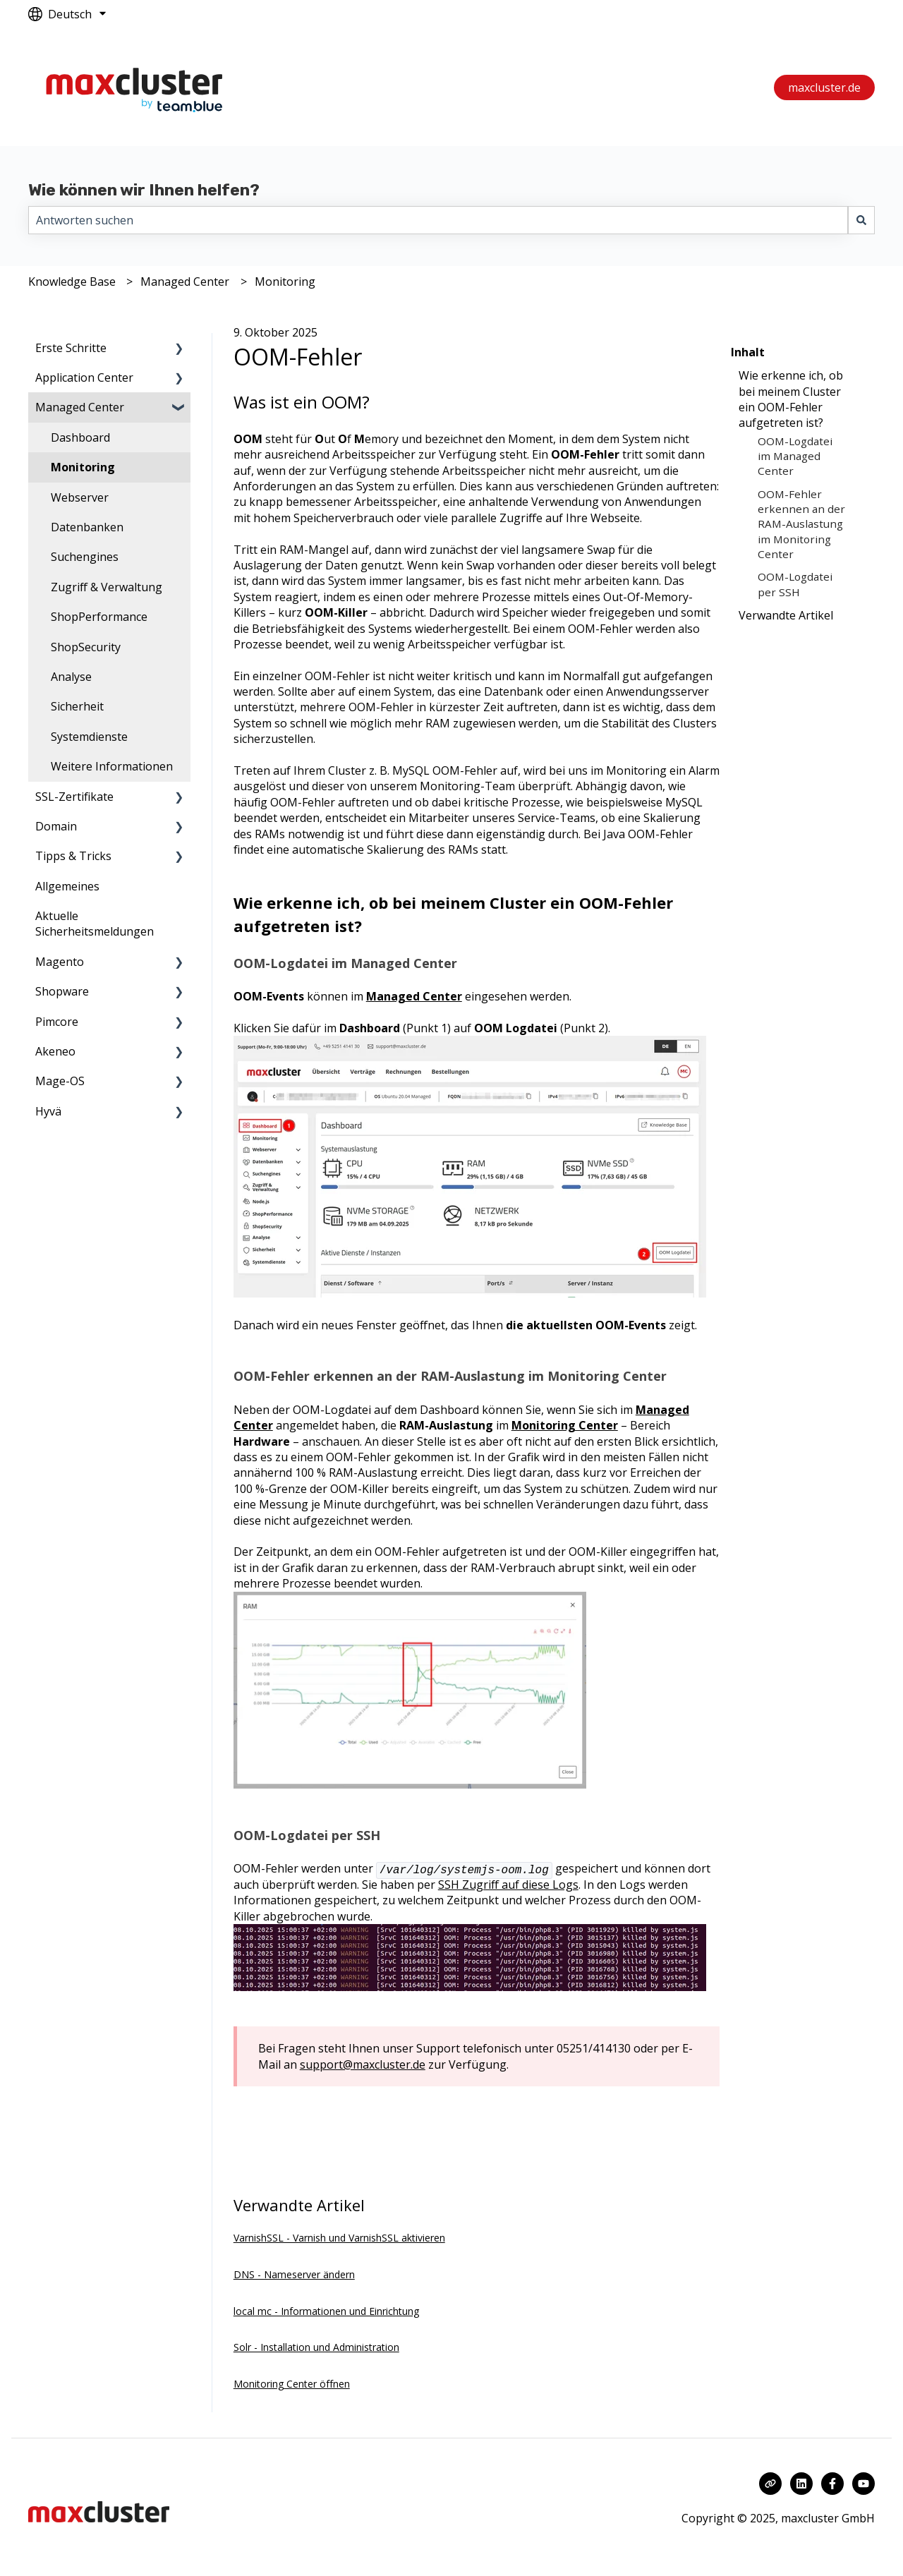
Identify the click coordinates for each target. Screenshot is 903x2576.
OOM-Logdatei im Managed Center (795, 456)
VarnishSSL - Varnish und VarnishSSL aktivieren (339, 2237)
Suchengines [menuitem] (85, 556)
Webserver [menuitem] (80, 497)
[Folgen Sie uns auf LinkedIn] (801, 2483)
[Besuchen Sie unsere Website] (770, 2483)
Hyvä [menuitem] (48, 1111)
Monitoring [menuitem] (83, 467)
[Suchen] (861, 220)
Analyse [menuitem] (71, 676)
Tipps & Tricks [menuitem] (73, 856)
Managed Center (184, 281)
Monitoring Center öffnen (292, 2383)
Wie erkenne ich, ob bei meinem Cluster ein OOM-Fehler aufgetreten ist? (791, 399)
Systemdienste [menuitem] (89, 736)
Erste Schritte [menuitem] (71, 348)
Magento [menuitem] (59, 961)
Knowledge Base (72, 281)
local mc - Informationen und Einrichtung (326, 2311)
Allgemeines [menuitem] (67, 886)
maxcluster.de (824, 87)
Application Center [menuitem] (84, 377)
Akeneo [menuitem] (55, 1051)
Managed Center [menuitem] (79, 407)
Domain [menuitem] (56, 826)
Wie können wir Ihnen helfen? (144, 190)
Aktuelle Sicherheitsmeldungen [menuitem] (94, 923)
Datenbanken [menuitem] (87, 527)
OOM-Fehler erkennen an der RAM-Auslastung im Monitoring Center (801, 524)
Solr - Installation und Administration (316, 2347)
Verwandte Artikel (786, 615)
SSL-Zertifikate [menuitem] (74, 796)
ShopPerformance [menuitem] (99, 616)
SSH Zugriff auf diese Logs (508, 1884)
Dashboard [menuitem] (80, 437)
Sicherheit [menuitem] (77, 706)
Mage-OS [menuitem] (60, 1081)
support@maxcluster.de (362, 2064)
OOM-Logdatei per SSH (795, 583)
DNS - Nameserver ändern (294, 2274)
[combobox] (438, 220)
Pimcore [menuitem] (56, 1021)
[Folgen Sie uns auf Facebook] (832, 2483)
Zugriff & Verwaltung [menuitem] (106, 587)
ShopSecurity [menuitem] (86, 647)
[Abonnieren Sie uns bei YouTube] (863, 2483)
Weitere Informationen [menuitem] (112, 766)
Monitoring (285, 281)
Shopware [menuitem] (62, 991)
